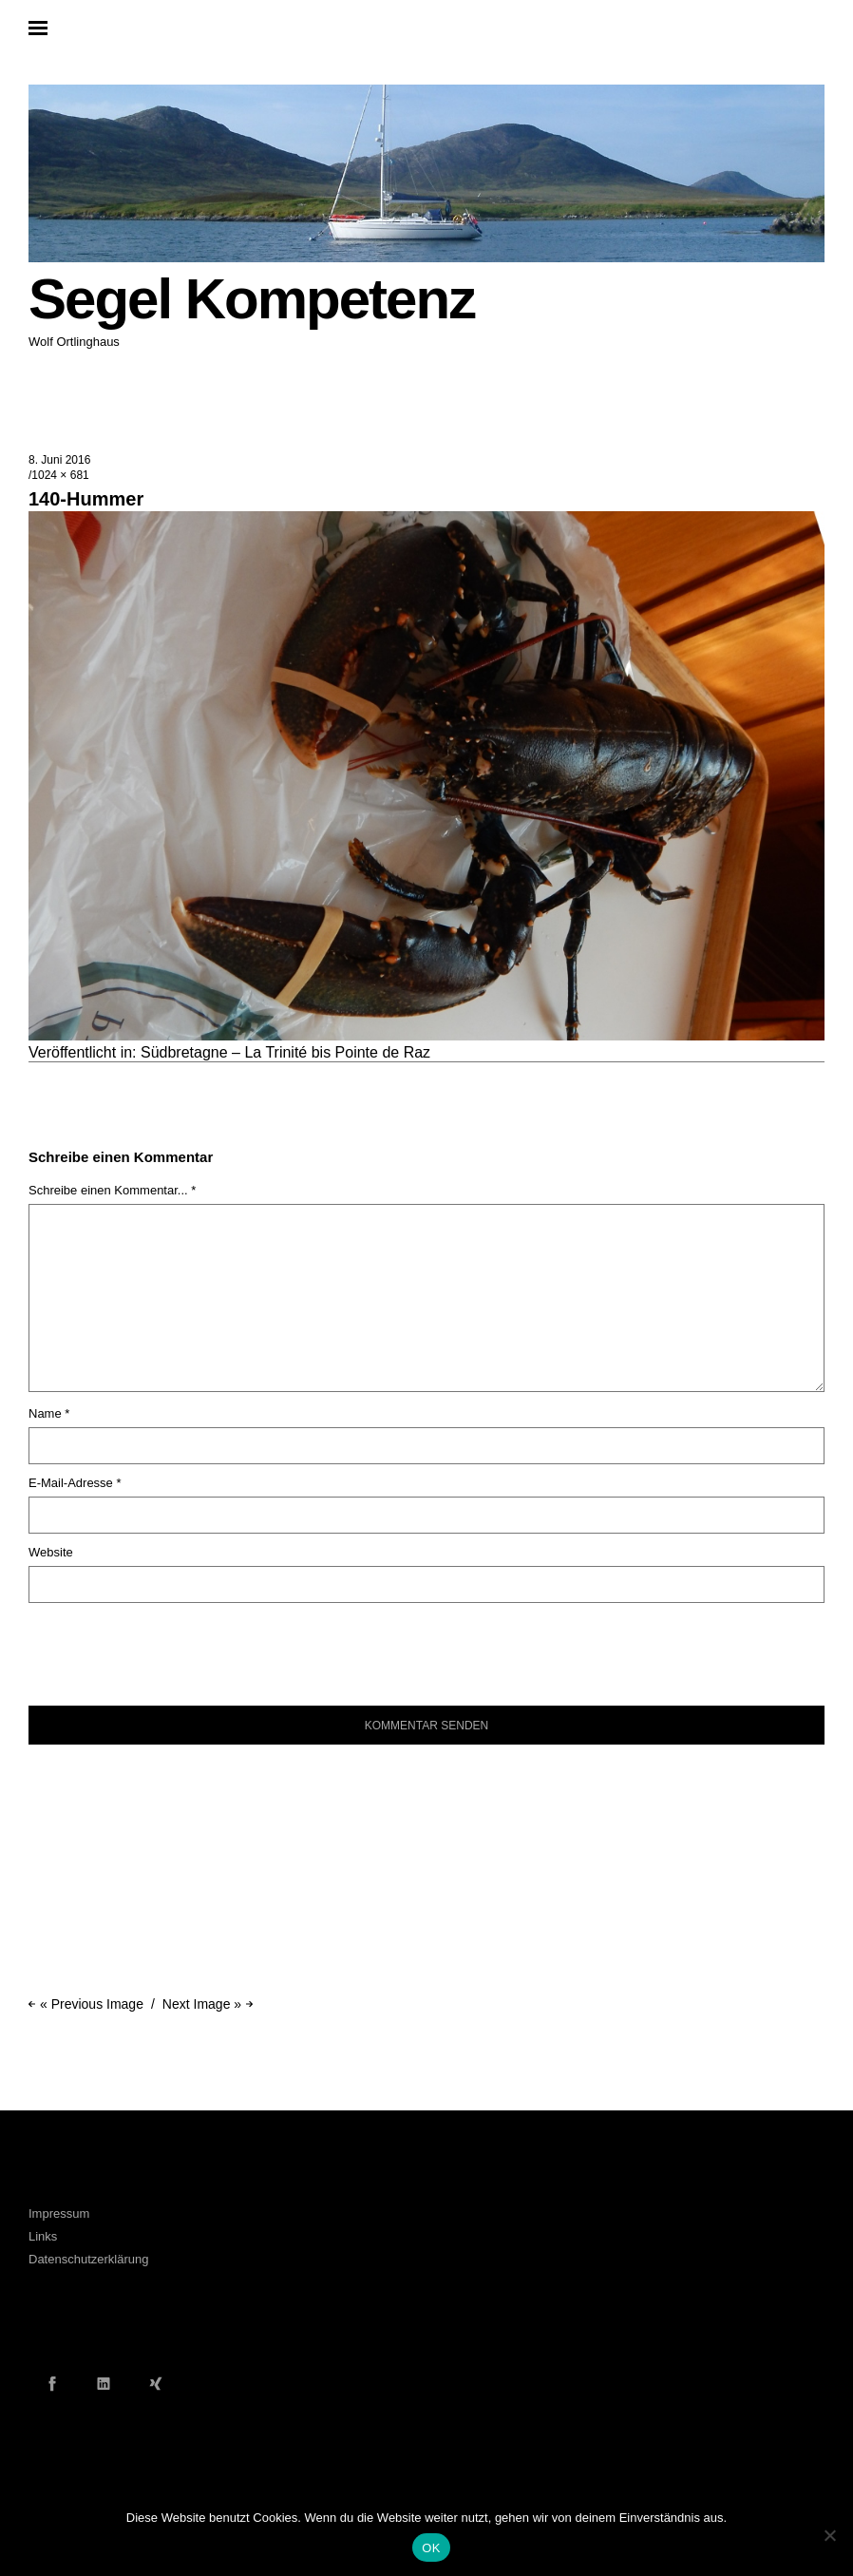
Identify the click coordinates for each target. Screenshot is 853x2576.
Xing (156, 2383)
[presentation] (157, 1645)
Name (48, 1413)
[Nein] (829, 2535)
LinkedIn (103, 2383)
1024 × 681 (59, 475)
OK (431, 2548)
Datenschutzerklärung (88, 2259)
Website (50, 1552)
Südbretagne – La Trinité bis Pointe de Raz (285, 1052)
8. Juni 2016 (59, 460)
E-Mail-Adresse (75, 1483)
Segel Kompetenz (251, 299)
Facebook (52, 2383)
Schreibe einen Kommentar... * (112, 1190)
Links (42, 2236)
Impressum (58, 2213)
